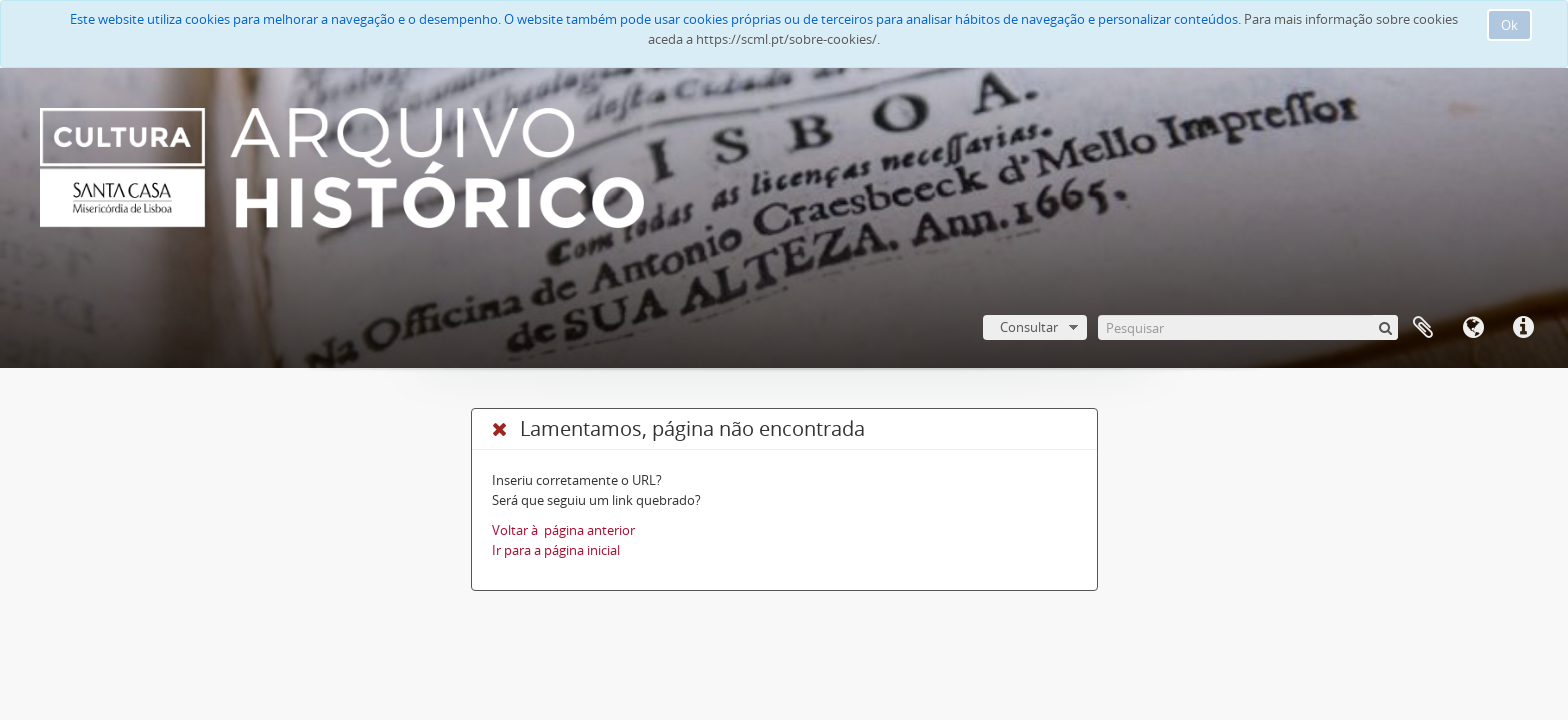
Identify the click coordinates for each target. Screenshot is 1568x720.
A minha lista (1423, 328)
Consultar (1029, 327)
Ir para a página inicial (556, 550)
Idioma (1473, 328)
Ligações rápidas (1523, 328)
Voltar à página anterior (563, 530)
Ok (1509, 25)
